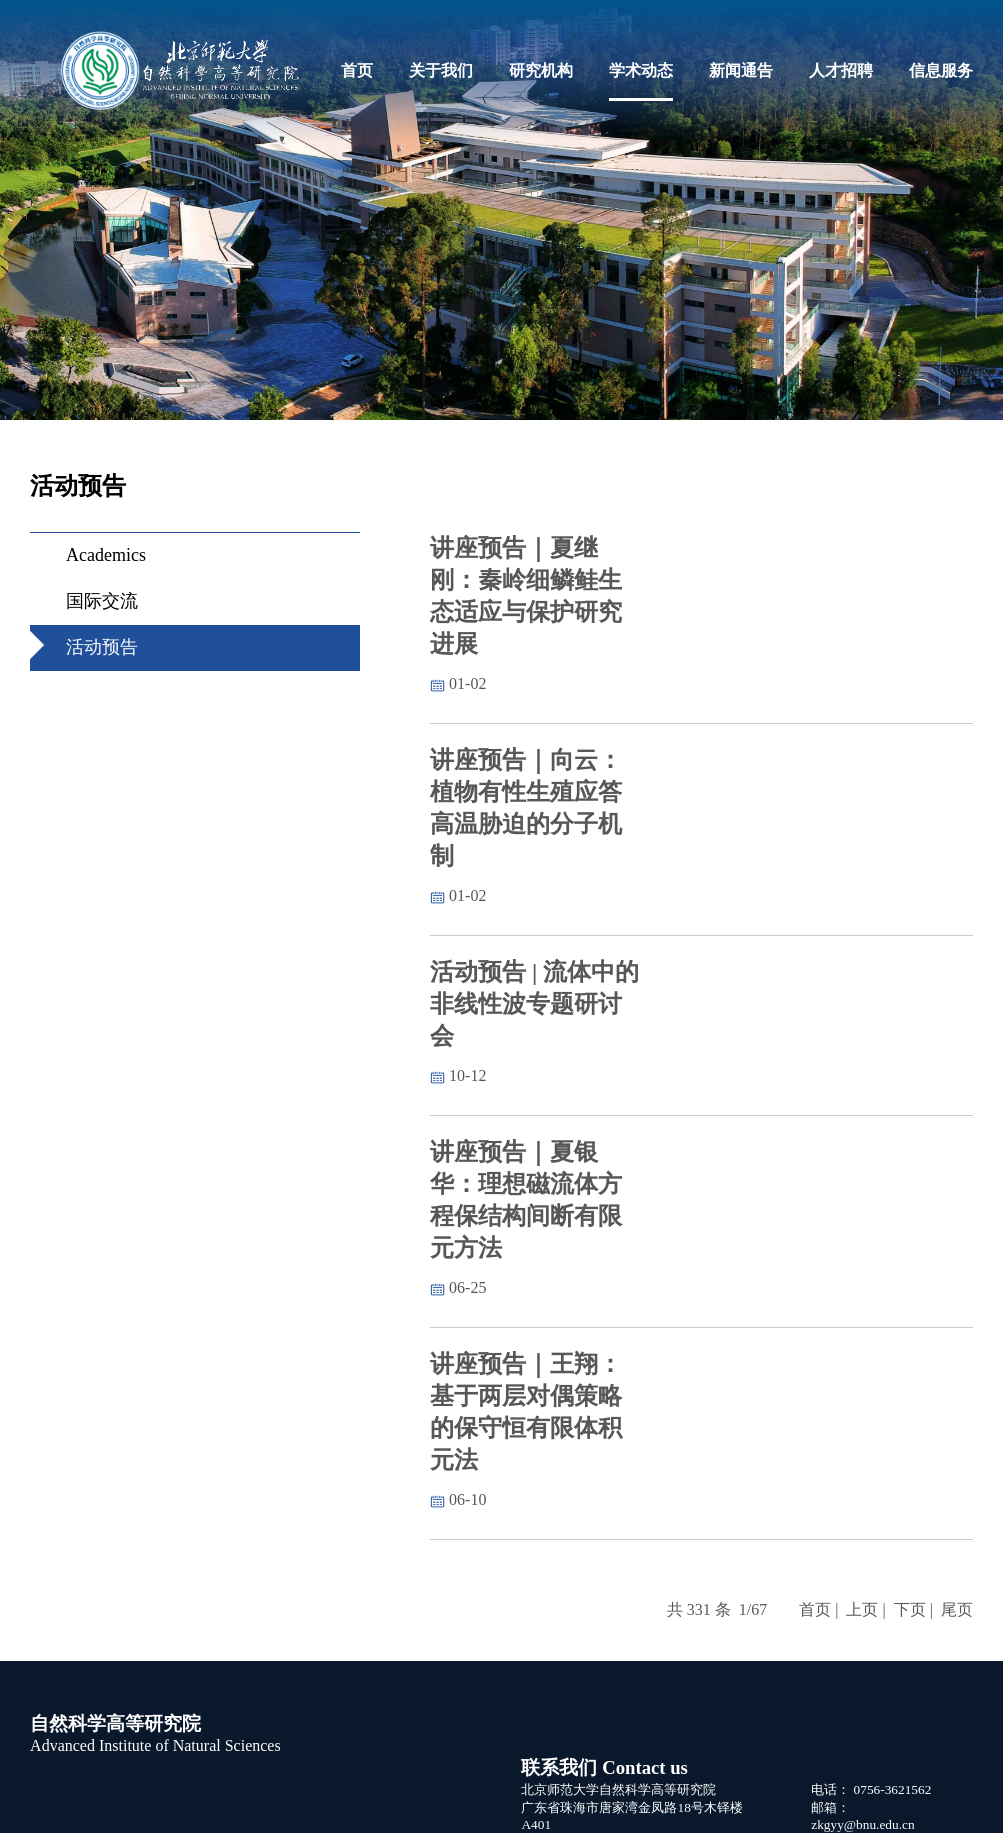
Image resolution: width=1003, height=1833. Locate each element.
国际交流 (102, 601)
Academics (106, 555)
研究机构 (541, 70)
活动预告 (102, 647)
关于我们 (441, 70)
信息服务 (941, 70)
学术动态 (641, 70)
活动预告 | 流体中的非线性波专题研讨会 (534, 1004)
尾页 (957, 1609)
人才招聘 (841, 70)
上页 (862, 1609)
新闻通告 (741, 70)
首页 (357, 70)
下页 (910, 1609)
